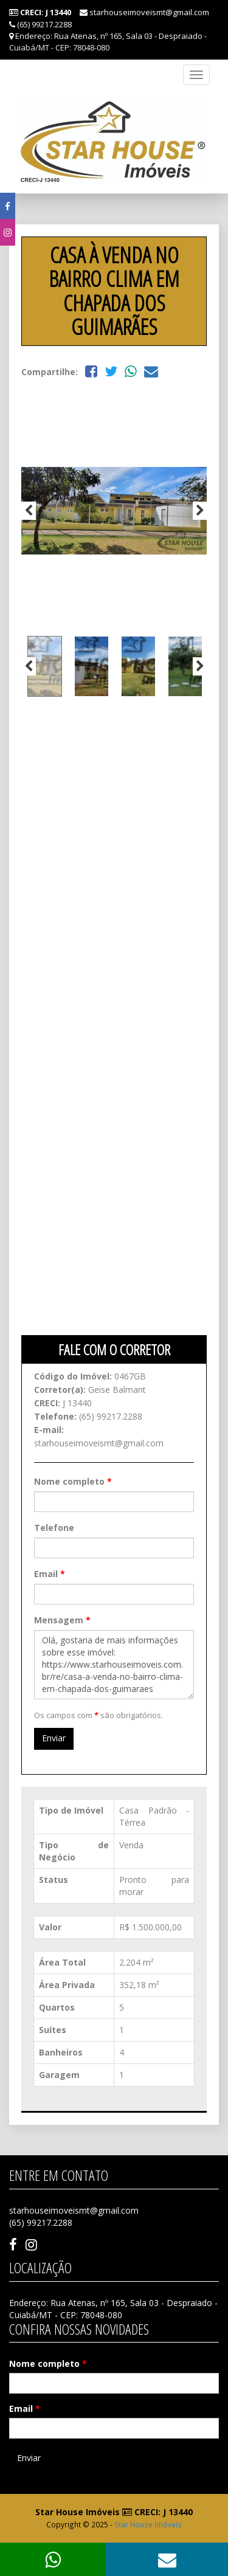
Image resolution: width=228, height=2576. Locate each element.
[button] (167, 2559)
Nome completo (73, 1481)
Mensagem (62, 1620)
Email (49, 1574)
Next (200, 511)
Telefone (54, 1527)
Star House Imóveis (148, 2524)
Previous (28, 511)
